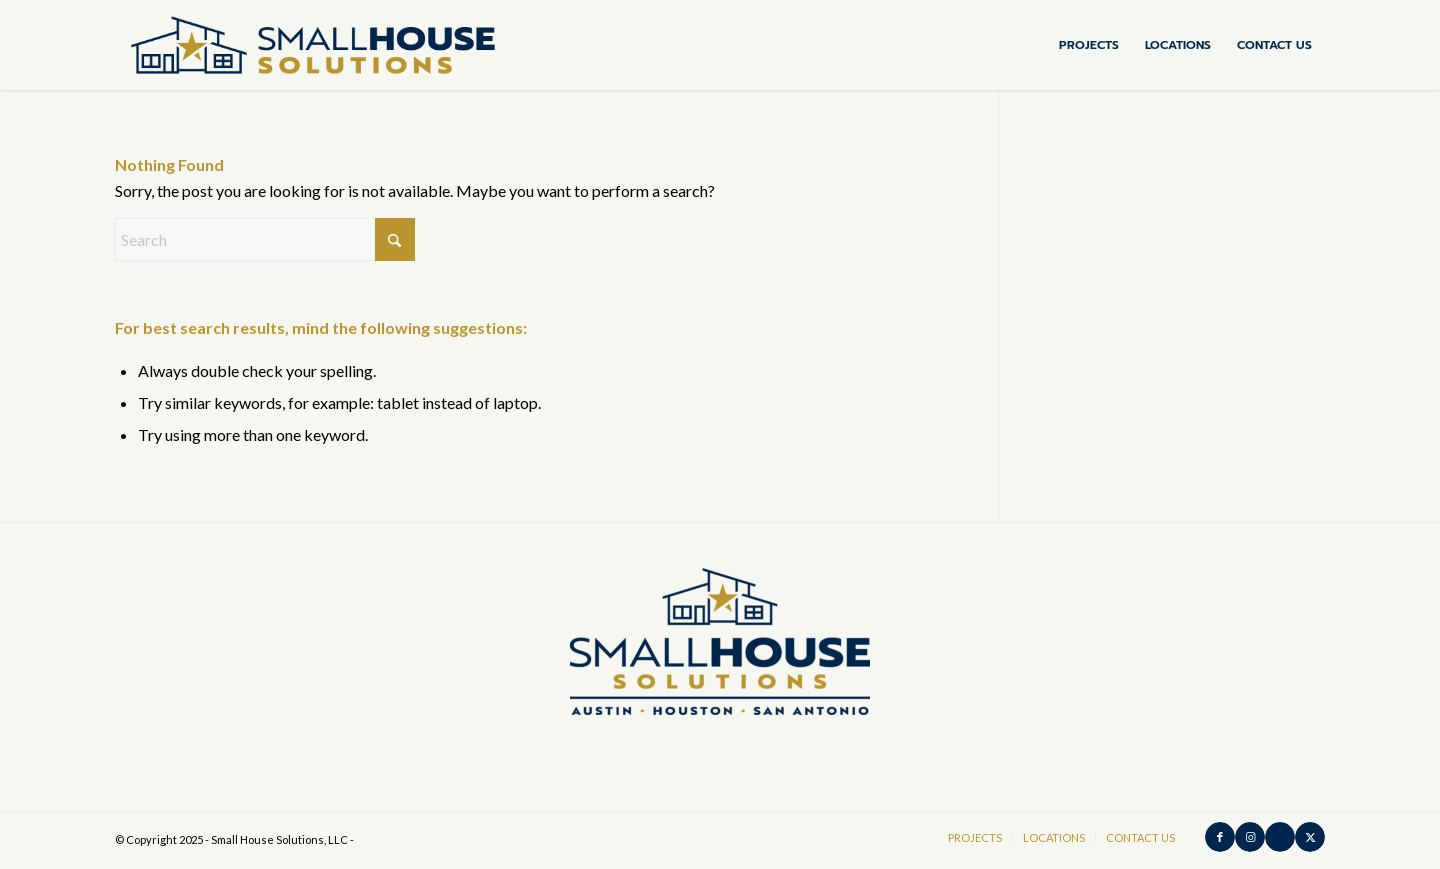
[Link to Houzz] (1280, 837)
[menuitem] (1089, 45)
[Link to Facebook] (1220, 837)
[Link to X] (1310, 837)
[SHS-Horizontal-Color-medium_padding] (313, 45)
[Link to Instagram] (1250, 837)
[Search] (265, 239)
